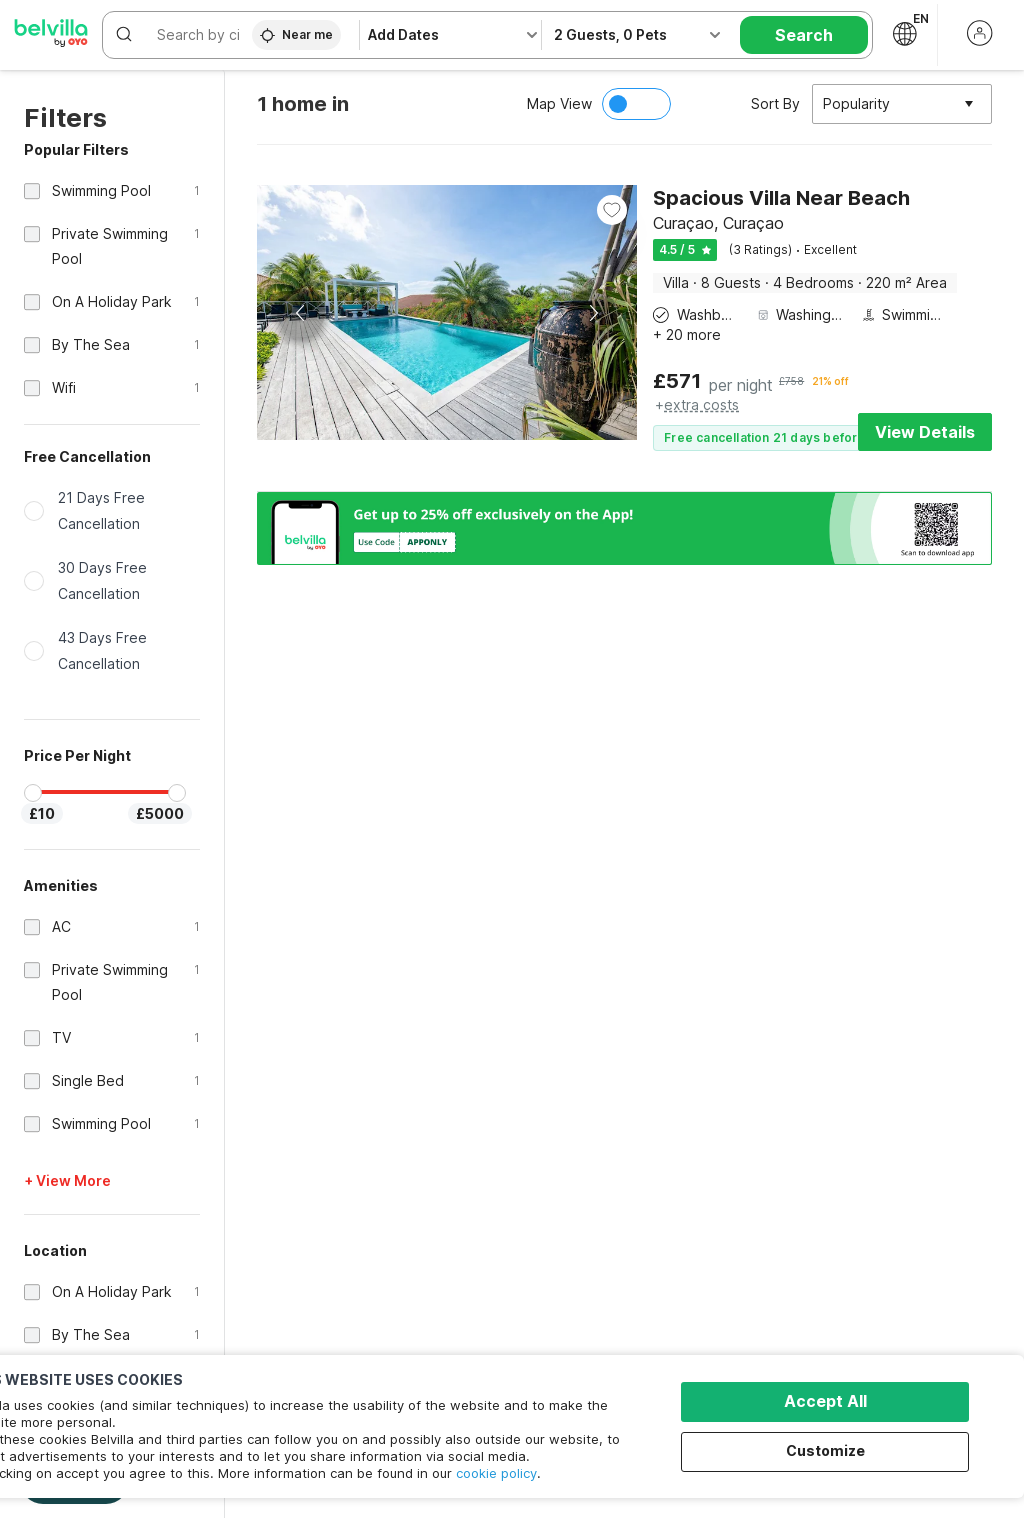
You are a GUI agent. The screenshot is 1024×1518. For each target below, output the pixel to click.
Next (593, 313)
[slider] (33, 793)
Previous (301, 313)
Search (804, 35)
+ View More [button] (67, 1180)
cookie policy (496, 1473)
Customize (825, 1450)
